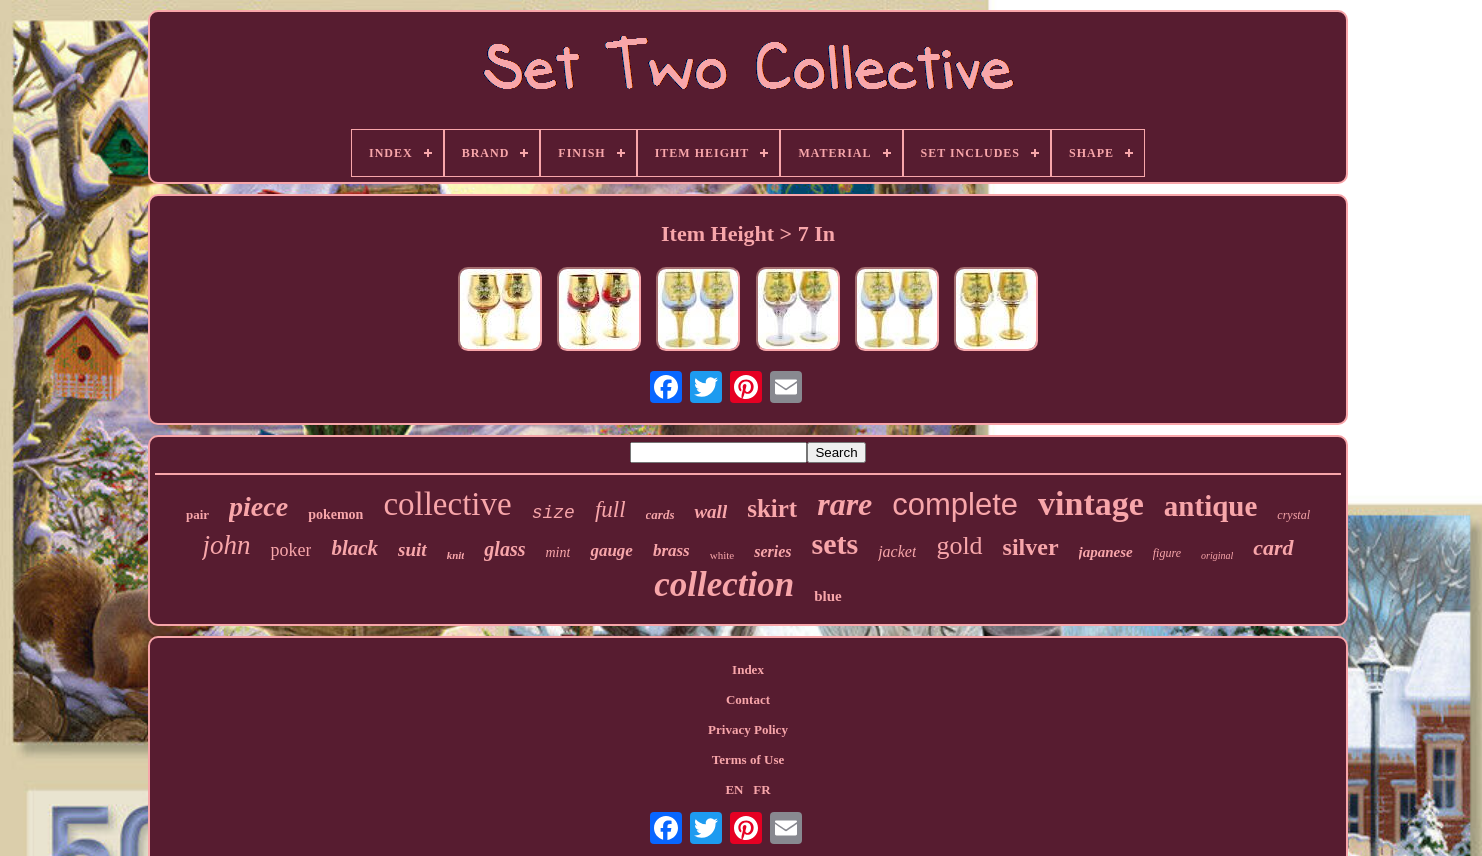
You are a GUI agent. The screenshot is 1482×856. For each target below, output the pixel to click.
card (1273, 547)
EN (734, 789)
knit (456, 555)
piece (258, 506)
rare (844, 504)
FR (761, 789)
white (722, 555)
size (553, 513)
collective (447, 504)
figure (1167, 553)
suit (412, 549)
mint (557, 552)
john (226, 545)
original (1217, 555)
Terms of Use (748, 759)
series (772, 551)
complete (955, 504)
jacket (897, 551)
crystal (1293, 515)
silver (1031, 547)
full (610, 509)
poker (290, 550)
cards (660, 514)
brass (671, 550)
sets (835, 543)
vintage (1091, 503)
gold (959, 545)
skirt (772, 508)
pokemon (335, 514)
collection (724, 584)
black (354, 548)
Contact (748, 699)
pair (197, 514)
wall (710, 511)
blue (828, 596)
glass (504, 549)
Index (748, 669)
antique (1210, 506)
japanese (1106, 552)
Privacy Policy (748, 729)
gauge (611, 550)
